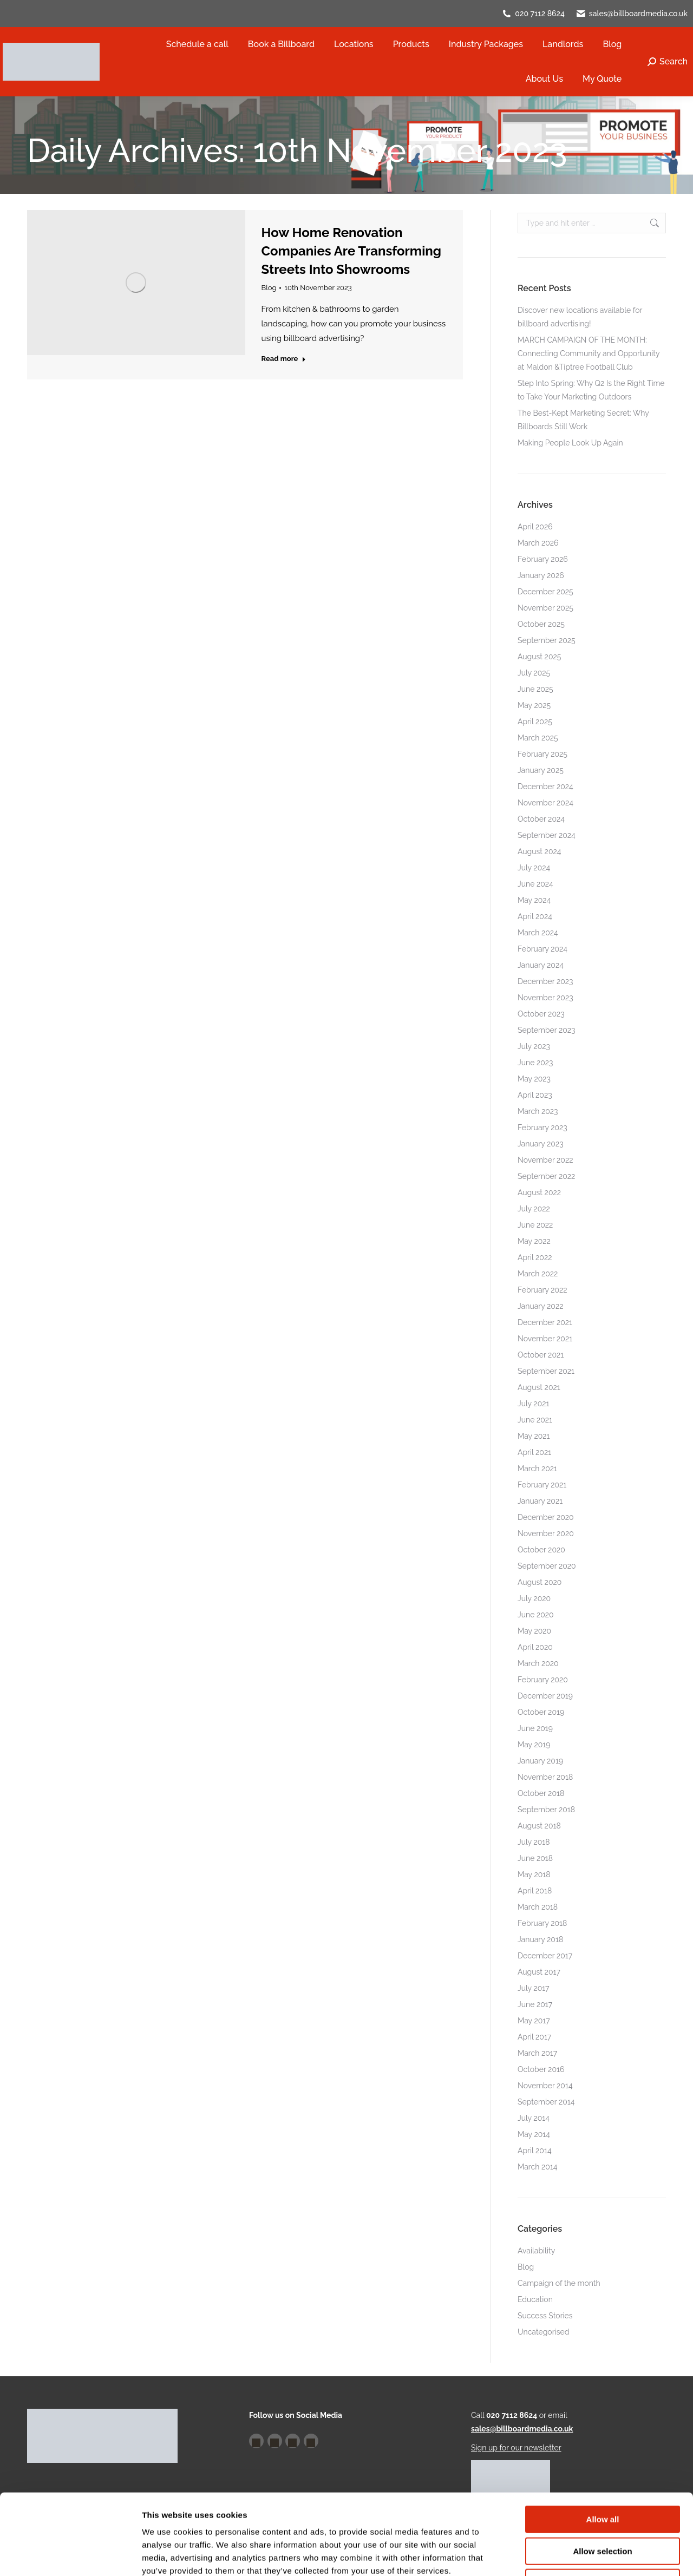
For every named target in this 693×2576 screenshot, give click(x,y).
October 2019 (541, 1712)
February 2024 (542, 949)
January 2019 (540, 1760)
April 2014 (535, 2150)
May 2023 (534, 1078)
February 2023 (542, 1127)
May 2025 (534, 705)
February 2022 (542, 1290)
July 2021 (533, 1403)
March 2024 (538, 932)
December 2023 (545, 981)
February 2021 (542, 1484)
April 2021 (534, 1452)
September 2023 (547, 1030)
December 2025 (545, 591)
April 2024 (535, 916)
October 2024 (541, 819)
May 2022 (534, 1241)
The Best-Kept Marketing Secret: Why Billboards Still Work (583, 420)
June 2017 (535, 2004)
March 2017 (537, 2053)
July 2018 (534, 1842)
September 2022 (546, 1176)
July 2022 (534, 1208)
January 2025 (541, 770)
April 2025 (535, 721)
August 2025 (539, 656)
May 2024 (534, 900)
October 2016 (541, 2069)
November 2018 (545, 1777)
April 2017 (534, 2037)
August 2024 (539, 851)
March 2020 (538, 1663)
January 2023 (541, 1143)
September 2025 (547, 640)
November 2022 (545, 1160)
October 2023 (541, 1014)
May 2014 (534, 2134)
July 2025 (534, 672)
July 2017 (534, 1988)
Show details (568, 2554)
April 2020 (535, 1647)
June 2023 (535, 1062)
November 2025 (545, 608)
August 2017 (539, 1972)
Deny (603, 2507)
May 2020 (534, 1631)
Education (535, 2299)
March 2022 (538, 1273)
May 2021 (534, 1436)
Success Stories (545, 2315)
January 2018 (540, 1939)
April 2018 (535, 1890)
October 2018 (541, 1793)
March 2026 (538, 543)
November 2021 (545, 1338)
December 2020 (546, 1517)
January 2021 (540, 1501)
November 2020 (546, 1533)
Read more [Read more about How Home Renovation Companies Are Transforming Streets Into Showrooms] (283, 359)
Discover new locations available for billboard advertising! (580, 317)
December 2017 (545, 1955)
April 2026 (535, 526)
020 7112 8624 (540, 13)
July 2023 (534, 1046)
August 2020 (539, 1582)
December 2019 (545, 1696)
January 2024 (541, 965)
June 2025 (535, 689)
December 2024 (545, 786)
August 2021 (539, 1387)
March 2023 (538, 1111)
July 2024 (534, 867)
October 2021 (541, 1355)
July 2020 (534, 1598)
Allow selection (602, 2475)
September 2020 (547, 1566)
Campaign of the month (559, 2283)
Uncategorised (543, 2332)
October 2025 (541, 624)
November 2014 (545, 2085)
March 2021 (537, 1468)
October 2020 (541, 1549)
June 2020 (536, 1614)
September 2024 (547, 835)
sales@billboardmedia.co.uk (638, 13)
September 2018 (546, 1809)
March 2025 (538, 737)
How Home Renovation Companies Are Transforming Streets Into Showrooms (351, 251)
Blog (269, 288)
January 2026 (541, 575)
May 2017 (534, 2020)
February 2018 (542, 1923)
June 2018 (535, 1858)
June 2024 (535, 884)
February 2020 (543, 1679)
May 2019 (534, 1744)
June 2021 (535, 1419)
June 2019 (535, 1728)
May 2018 (534, 1874)
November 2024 (545, 802)
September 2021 (546, 1371)
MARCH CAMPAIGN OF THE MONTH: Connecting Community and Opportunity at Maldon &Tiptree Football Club (588, 353)
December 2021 (545, 1322)
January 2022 (541, 1306)
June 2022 (535, 1225)
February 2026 (543, 559)
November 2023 (545, 997)
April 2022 (535, 1257)
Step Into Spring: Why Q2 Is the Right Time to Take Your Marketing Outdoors (591, 390)
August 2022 (539, 1192)
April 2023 (535, 1095)
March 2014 (537, 2166)
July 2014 (534, 2118)
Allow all (602, 2443)
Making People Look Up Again (570, 442)
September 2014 (546, 2101)
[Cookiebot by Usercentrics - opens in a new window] (70, 2555)
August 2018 (539, 1825)
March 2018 (538, 1907)
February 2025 (542, 754)
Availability (536, 2250)
